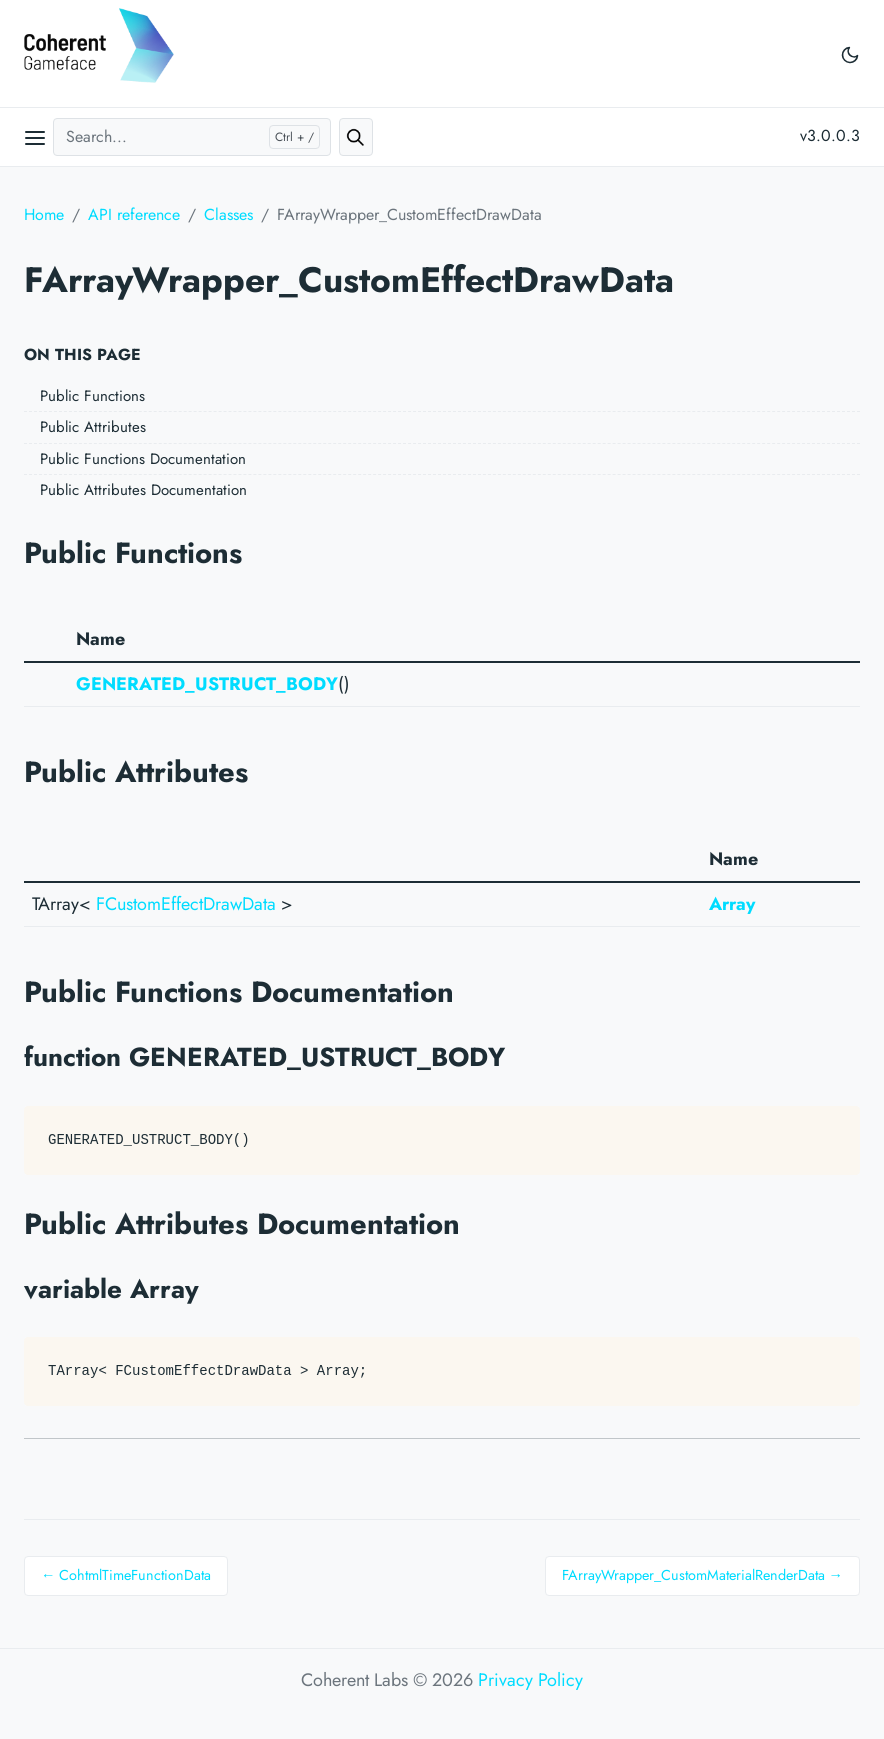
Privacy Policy (530, 1680)
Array (732, 904)
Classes (228, 214)
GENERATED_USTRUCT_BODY (207, 684)
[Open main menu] (35, 137)
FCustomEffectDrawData (186, 904)
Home (44, 214)
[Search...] (192, 137)
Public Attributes (93, 427)
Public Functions (92, 396)
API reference (134, 214)
